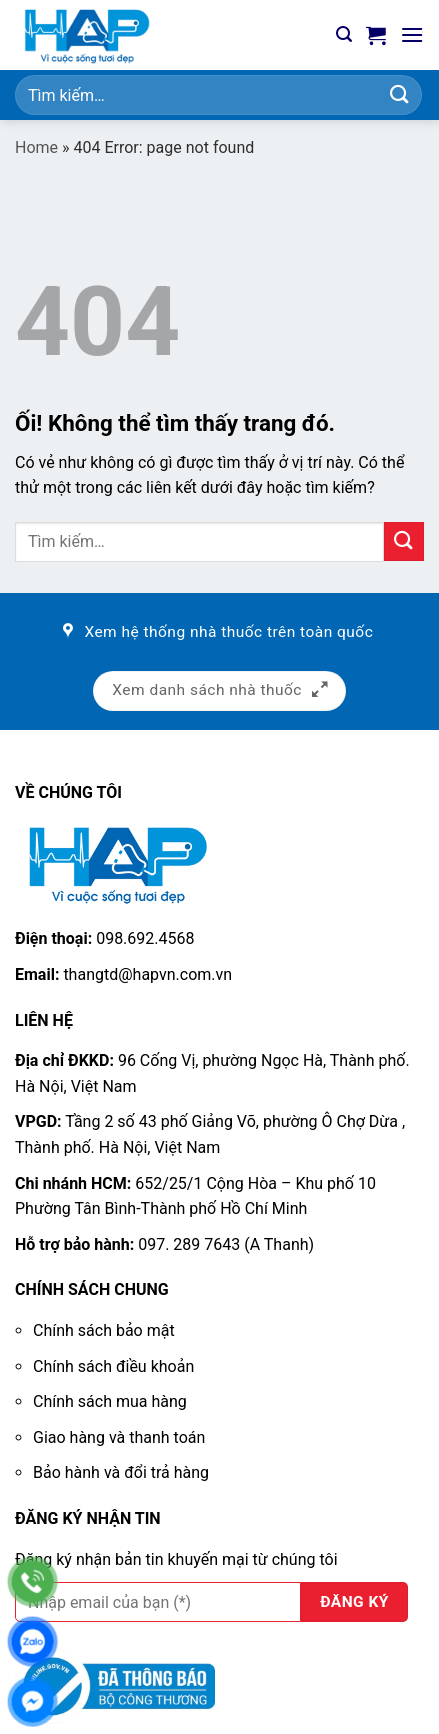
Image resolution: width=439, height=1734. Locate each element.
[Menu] (412, 34)
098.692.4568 (145, 938)
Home (36, 147)
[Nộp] (400, 94)
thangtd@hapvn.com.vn (147, 974)
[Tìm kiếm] (344, 34)
